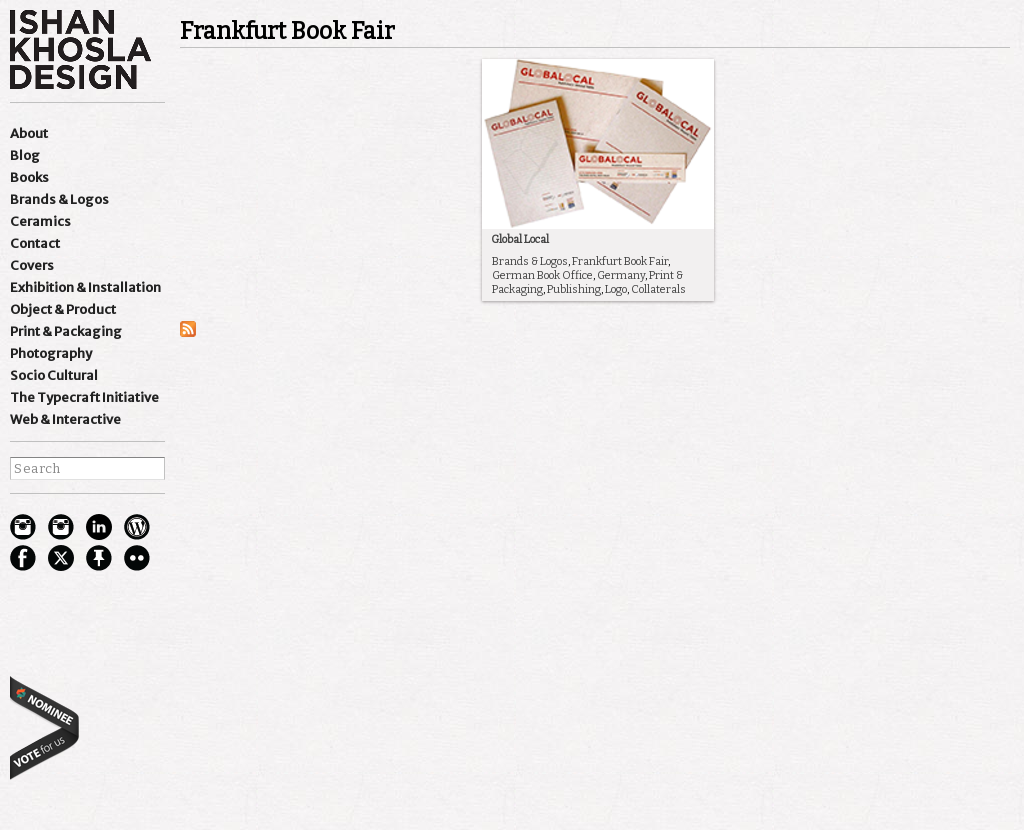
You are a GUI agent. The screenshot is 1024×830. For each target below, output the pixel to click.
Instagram (23, 527)
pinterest (99, 558)
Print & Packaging (66, 331)
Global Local (520, 239)
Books (29, 177)
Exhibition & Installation (85, 287)
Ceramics (40, 221)
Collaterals (658, 289)
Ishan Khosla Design (80, 49)
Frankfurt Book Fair (620, 261)
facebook (23, 558)
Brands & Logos (59, 199)
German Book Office (542, 275)
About (29, 133)
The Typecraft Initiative (84, 397)
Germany (621, 275)
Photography (51, 353)
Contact (35, 243)
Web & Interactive (65, 419)
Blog (25, 155)
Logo (616, 289)
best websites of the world (45, 727)
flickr (137, 558)
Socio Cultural (54, 375)
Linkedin (99, 527)
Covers (32, 265)
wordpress (137, 527)
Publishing (574, 289)
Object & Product (63, 309)
